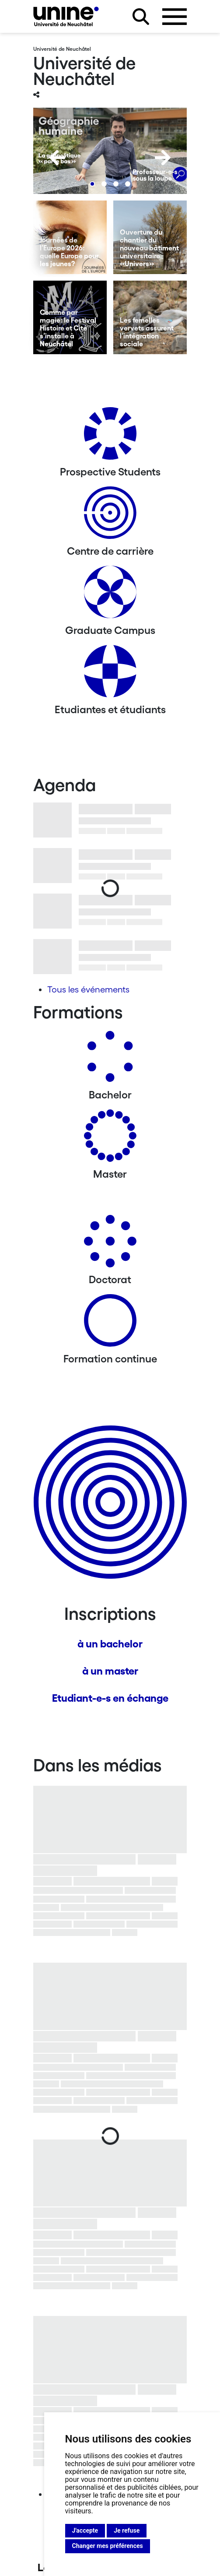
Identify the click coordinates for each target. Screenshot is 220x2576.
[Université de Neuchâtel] (66, 16)
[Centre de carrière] (110, 516)
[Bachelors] (110, 1060)
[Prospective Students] (110, 437)
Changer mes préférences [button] (107, 2545)
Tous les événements (88, 989)
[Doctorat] (110, 1244)
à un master (110, 1671)
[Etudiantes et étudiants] (110, 674)
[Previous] (57, 157)
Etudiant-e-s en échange (110, 1698)
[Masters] (110, 1139)
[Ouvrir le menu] (174, 16)
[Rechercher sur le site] (141, 16)
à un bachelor (110, 1644)
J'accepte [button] (85, 2530)
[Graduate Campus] (110, 595)
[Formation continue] (110, 1324)
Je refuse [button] (127, 2530)
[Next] (163, 157)
